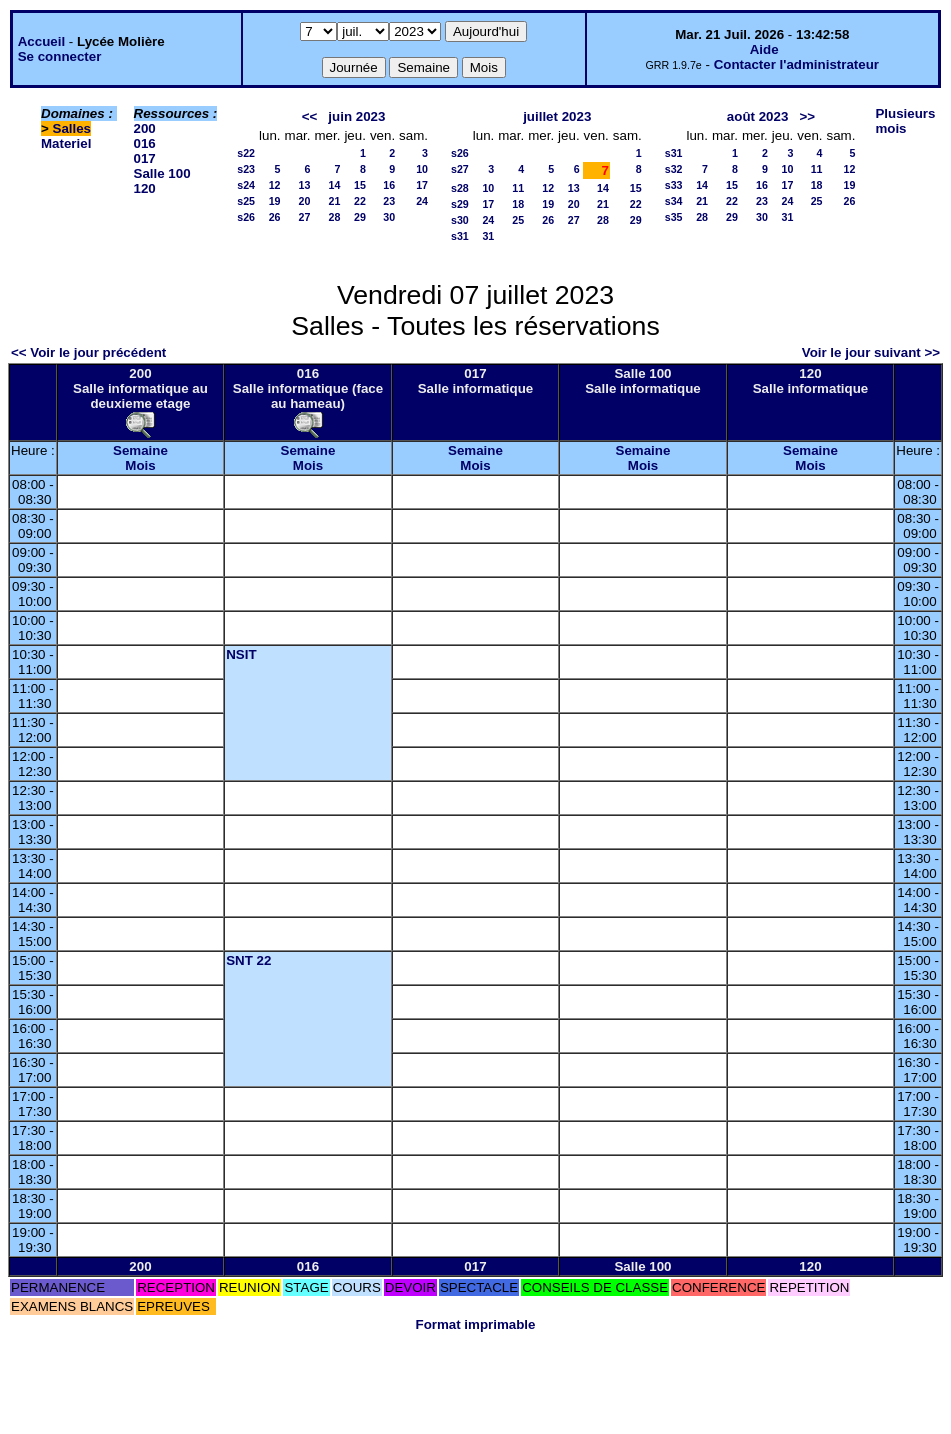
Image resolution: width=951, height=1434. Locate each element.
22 (360, 201)
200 (145, 128)
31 (488, 236)
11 (518, 188)
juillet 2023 (557, 116)
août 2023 (758, 116)
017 (145, 158)
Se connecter (60, 56)
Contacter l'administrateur (796, 64)
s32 (674, 169)
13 (305, 185)
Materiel (66, 143)
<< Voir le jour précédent (88, 352)
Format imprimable (476, 1324)
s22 (246, 153)
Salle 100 (162, 173)
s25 (246, 201)
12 (275, 185)
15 (360, 185)
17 (422, 185)
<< (310, 116)
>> (807, 116)
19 (275, 201)
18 (518, 204)
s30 (460, 220)
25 (518, 220)
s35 (674, 217)
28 (335, 217)
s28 (460, 188)
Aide (764, 49)
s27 (460, 169)
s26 (246, 217)
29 (360, 217)
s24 (246, 185)
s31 (460, 236)
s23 (246, 169)
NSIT (241, 654)
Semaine (140, 450)
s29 (460, 204)
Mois (140, 465)
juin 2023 (356, 116)
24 (422, 201)
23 (389, 201)
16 (389, 185)
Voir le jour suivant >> (871, 352)
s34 (674, 201)
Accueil (41, 41)
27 (305, 217)
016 (145, 143)
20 (305, 201)
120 (145, 188)
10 (422, 169)
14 (335, 185)
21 (335, 201)
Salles (72, 128)
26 (275, 217)
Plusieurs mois (905, 121)
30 (389, 217)
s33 (674, 185)
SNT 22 (248, 960)
